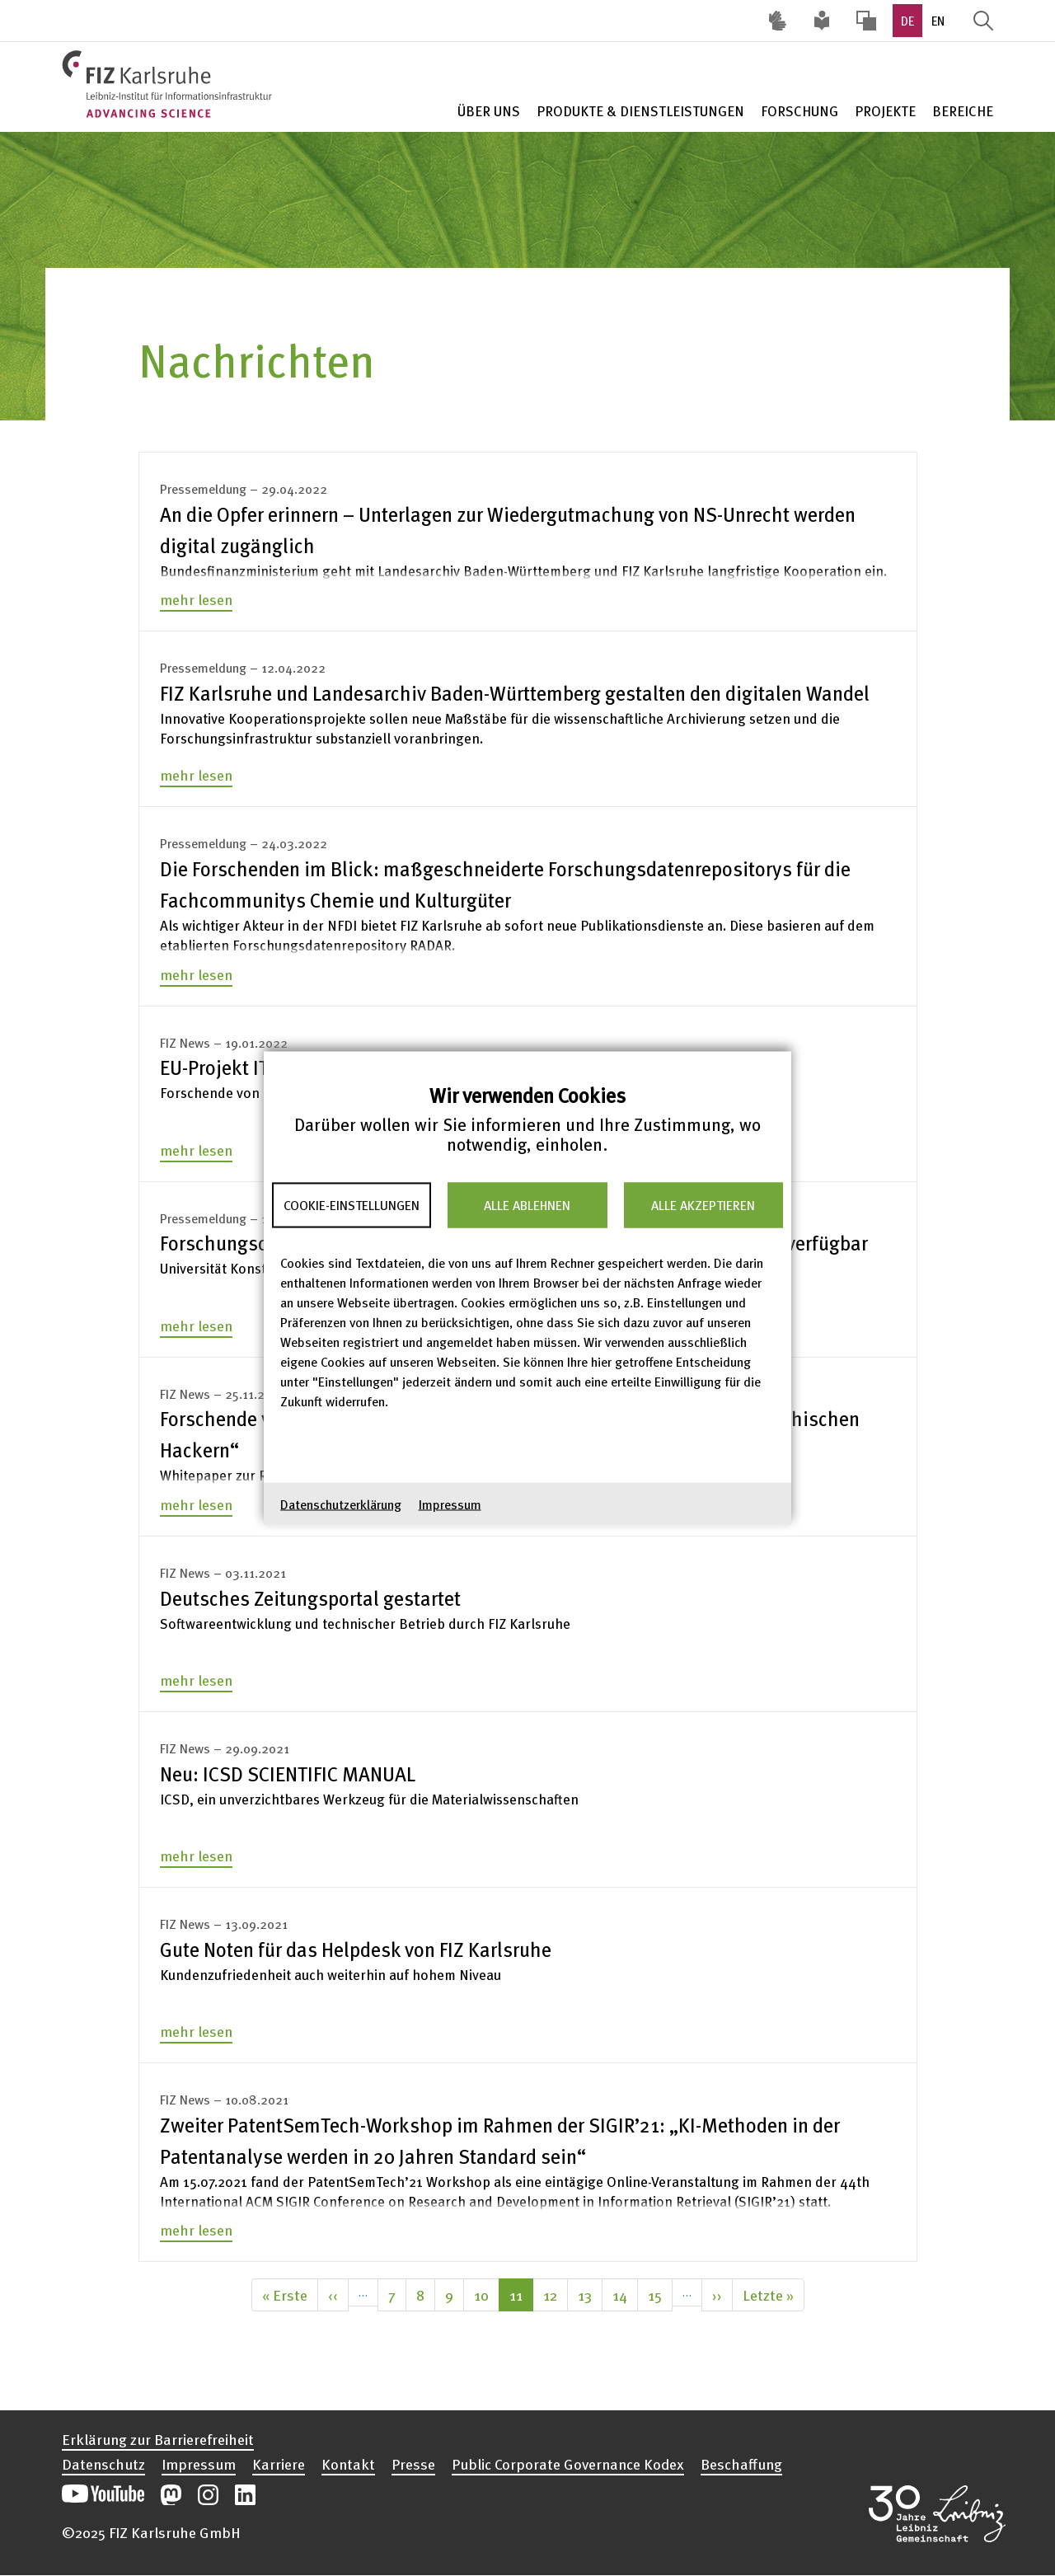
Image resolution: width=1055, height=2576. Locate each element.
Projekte (885, 111)
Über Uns (488, 111)
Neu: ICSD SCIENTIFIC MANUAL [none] (287, 1773)
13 (590, 2294)
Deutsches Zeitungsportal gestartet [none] (310, 1598)
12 (555, 2294)
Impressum (450, 1503)
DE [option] (907, 21)
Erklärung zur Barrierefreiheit (158, 2439)
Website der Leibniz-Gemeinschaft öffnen (937, 2513)
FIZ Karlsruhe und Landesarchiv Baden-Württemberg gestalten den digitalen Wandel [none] (515, 692)
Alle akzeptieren (703, 1205)
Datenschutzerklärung (340, 1503)
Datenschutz (103, 2464)
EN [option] (938, 21)
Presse (413, 2464)
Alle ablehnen (527, 1205)
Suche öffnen (983, 20)
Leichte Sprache (822, 20)
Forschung (799, 111)
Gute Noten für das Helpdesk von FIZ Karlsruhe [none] (355, 1949)
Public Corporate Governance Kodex (568, 2464)
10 (486, 2294)
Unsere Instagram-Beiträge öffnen (208, 2495)
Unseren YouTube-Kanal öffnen (103, 2495)
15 (660, 2294)
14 (625, 2294)
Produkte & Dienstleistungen (640, 111)
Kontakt (348, 2464)
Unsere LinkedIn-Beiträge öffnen (245, 2495)
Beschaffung (741, 2464)
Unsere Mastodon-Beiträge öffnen (171, 2495)
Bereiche (962, 111)
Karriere (278, 2464)
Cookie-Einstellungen (352, 1205)
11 (521, 2297)
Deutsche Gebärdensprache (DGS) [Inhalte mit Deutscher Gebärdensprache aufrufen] (777, 20)
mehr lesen (196, 599)
